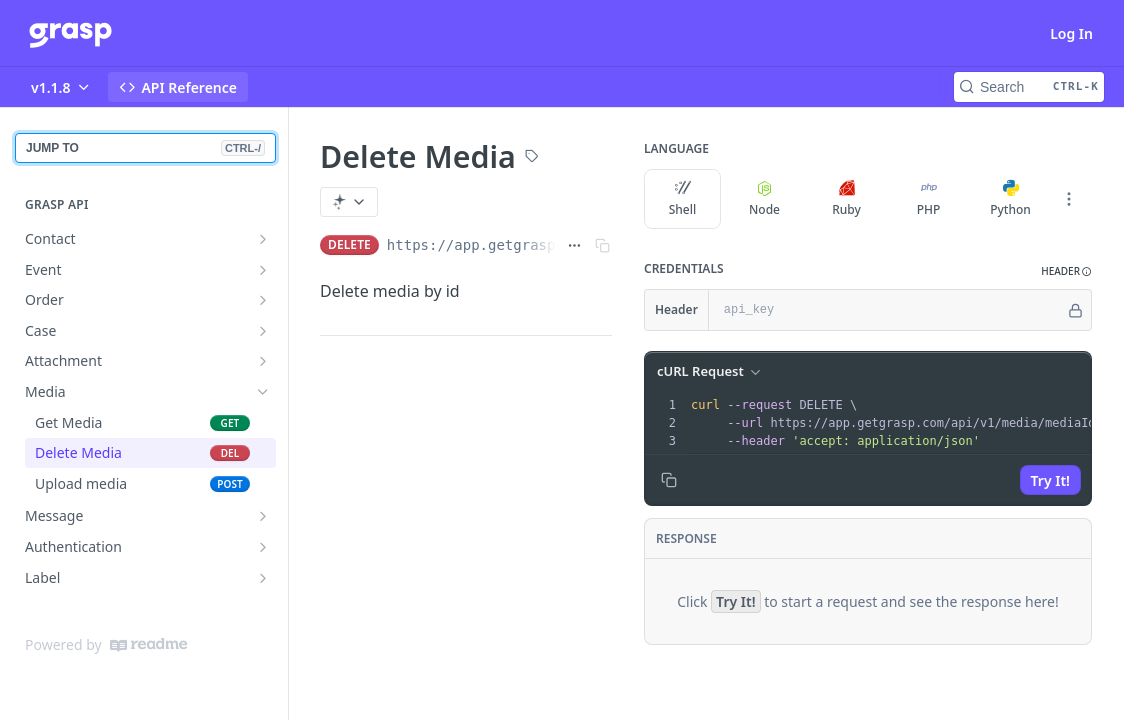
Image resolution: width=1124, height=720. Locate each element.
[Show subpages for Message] (263, 516)
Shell (683, 199)
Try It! (1050, 480)
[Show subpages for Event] (263, 270)
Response (686, 538)
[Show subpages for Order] (263, 300)
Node (764, 199)
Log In (1071, 33)
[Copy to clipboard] (669, 480)
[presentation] (900, 423)
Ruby (846, 199)
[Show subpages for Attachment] (263, 361)
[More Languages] (1069, 199)
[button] (1066, 271)
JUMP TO (145, 148)
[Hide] (1075, 310)
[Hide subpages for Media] (263, 392)
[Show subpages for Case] (263, 331)
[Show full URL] (574, 245)
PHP (929, 199)
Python (1010, 199)
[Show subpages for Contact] (263, 239)
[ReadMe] (148, 645)
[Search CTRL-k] (1029, 87)
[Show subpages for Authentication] (263, 547)
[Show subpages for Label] (263, 578)
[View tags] (532, 158)
